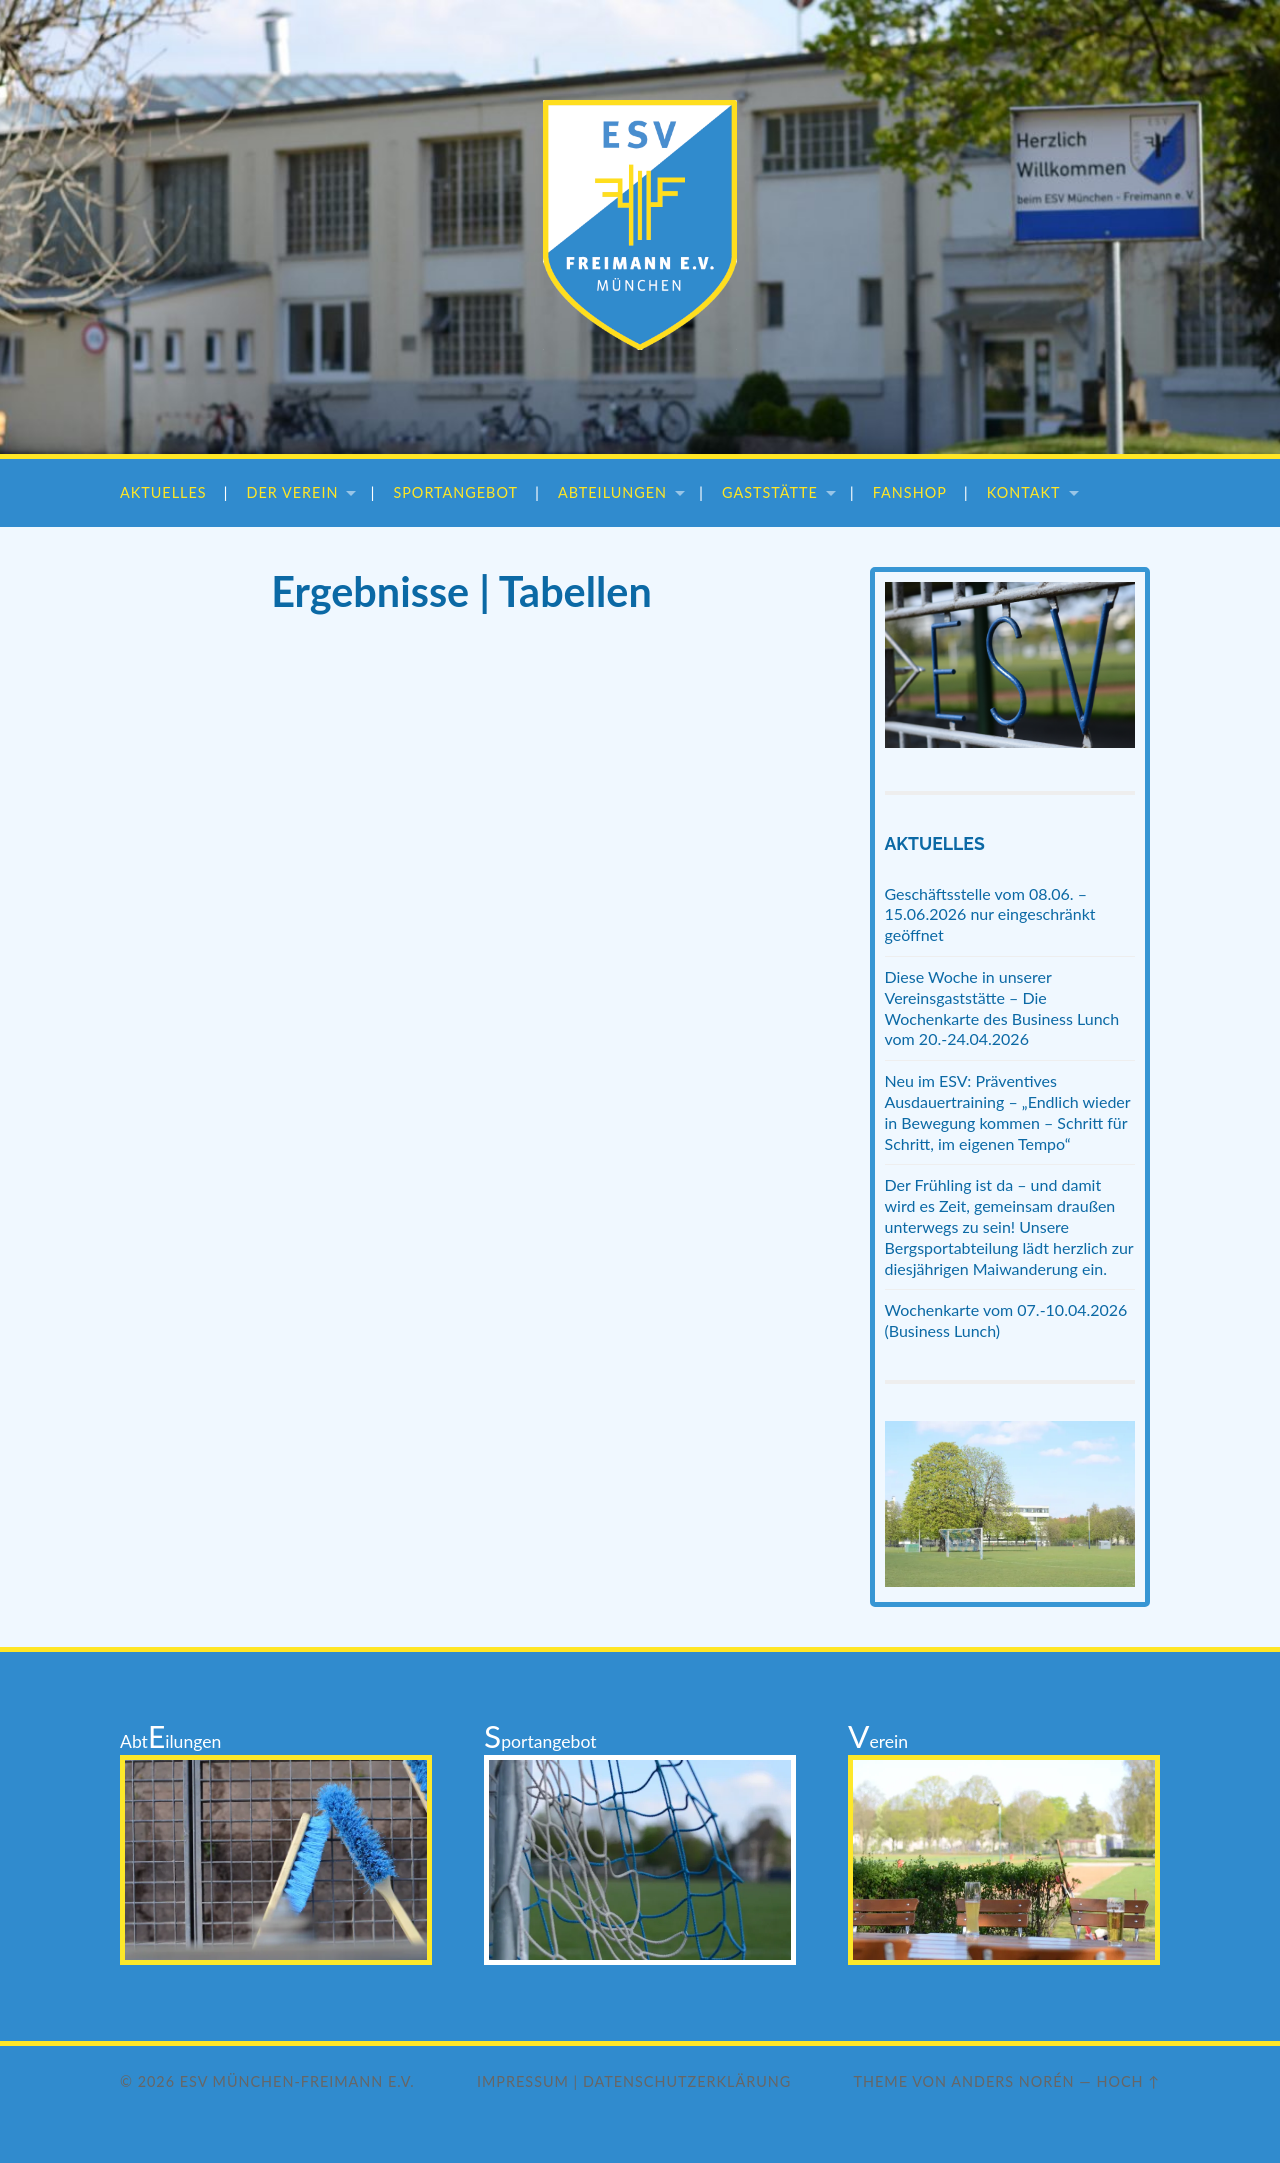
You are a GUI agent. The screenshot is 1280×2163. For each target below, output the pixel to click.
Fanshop (910, 492)
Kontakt (1024, 492)
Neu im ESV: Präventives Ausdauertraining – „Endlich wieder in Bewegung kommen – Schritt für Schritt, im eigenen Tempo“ (1008, 1111)
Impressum (523, 2081)
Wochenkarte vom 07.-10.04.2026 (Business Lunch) (1006, 1320)
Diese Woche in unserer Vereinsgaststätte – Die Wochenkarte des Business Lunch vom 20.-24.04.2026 (1002, 1007)
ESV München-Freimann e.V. (297, 2081)
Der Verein (293, 492)
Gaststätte (770, 492)
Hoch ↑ (1128, 2081)
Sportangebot (455, 492)
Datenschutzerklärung (687, 2081)
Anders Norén (1012, 2081)
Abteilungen (612, 492)
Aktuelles (163, 492)
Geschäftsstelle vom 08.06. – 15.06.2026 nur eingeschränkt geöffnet (990, 914)
